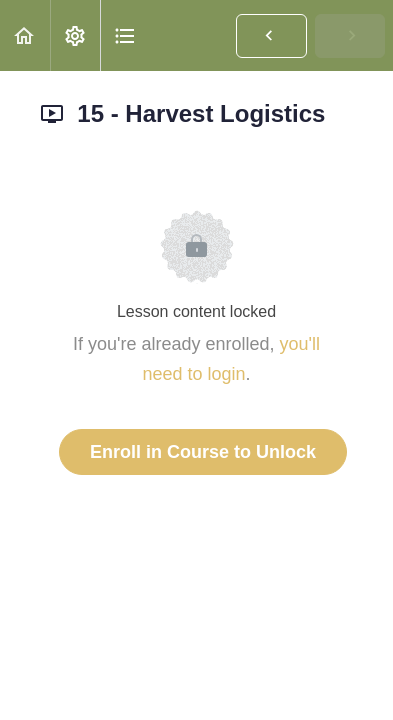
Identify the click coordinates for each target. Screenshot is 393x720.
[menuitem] (75, 35)
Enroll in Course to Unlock (203, 452)
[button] (25, 35)
